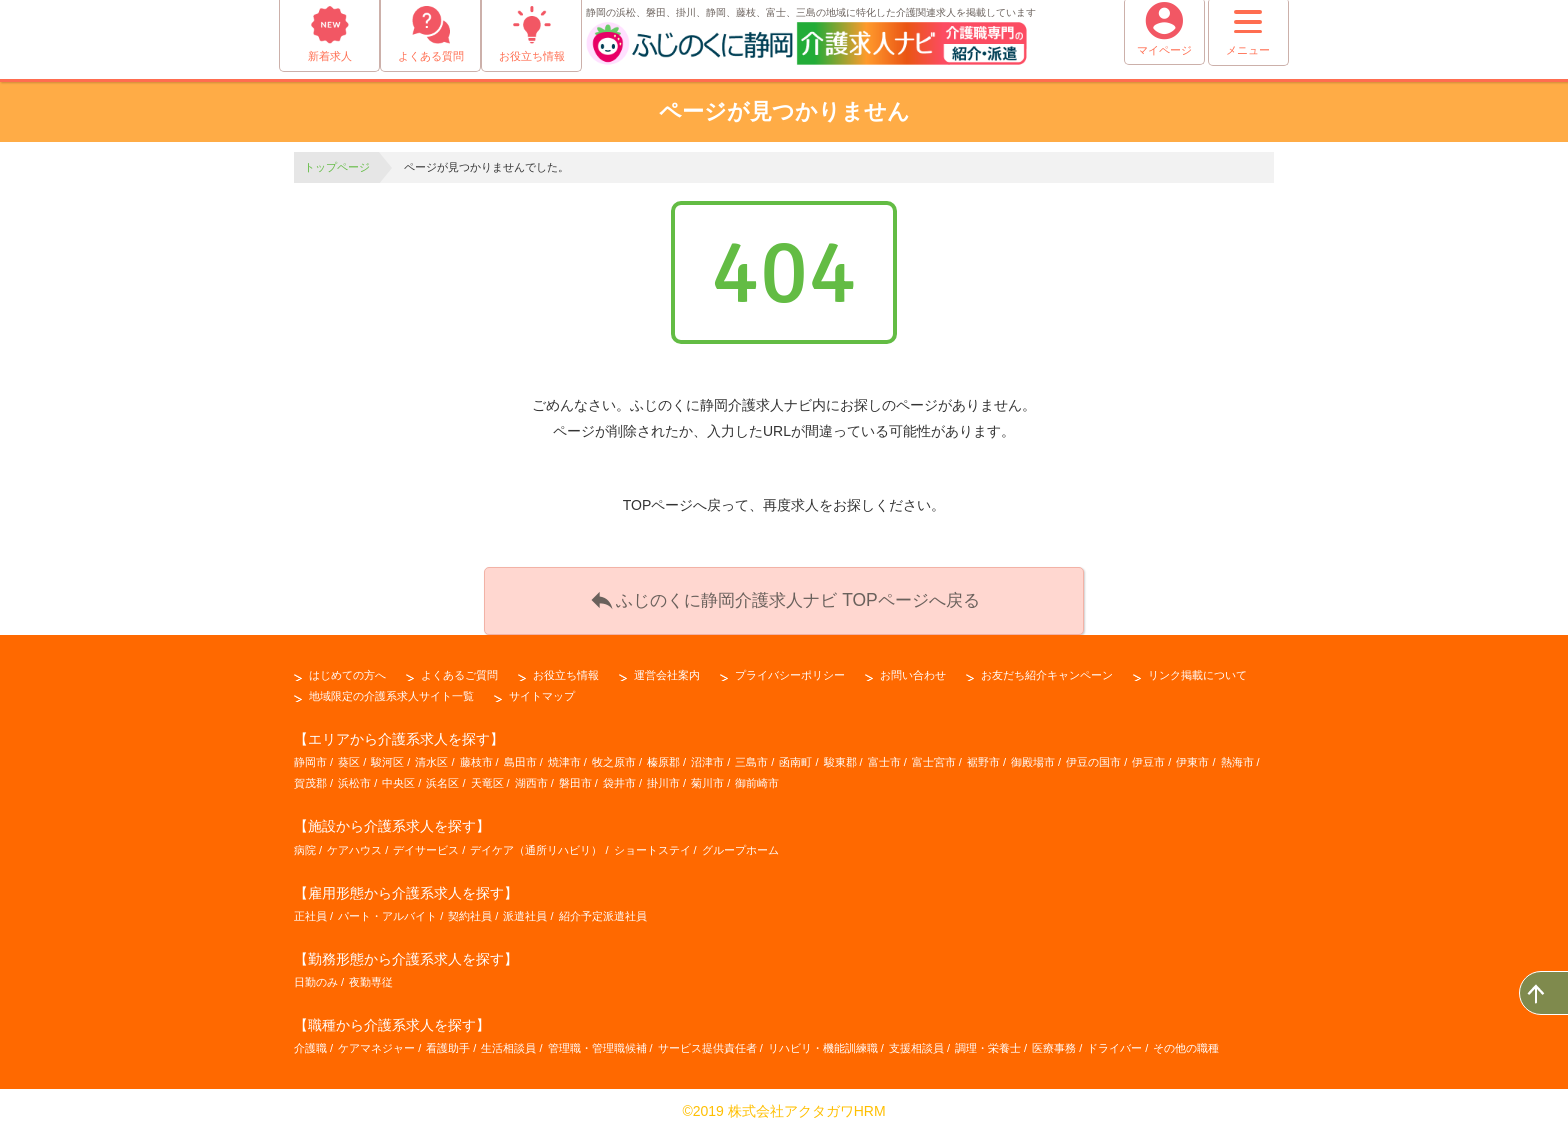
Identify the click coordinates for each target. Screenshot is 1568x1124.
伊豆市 (1148, 752)
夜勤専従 (371, 972)
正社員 (310, 906)
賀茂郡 (310, 773)
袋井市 (619, 773)
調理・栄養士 (988, 1038)
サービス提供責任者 (707, 1038)
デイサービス (426, 839)
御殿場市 (1033, 752)
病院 (305, 839)
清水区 (431, 752)
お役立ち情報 (566, 665)
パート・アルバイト (387, 906)
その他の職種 (1186, 1038)
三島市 (751, 752)
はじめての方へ (347, 665)
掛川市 (663, 773)
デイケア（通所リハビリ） (536, 839)
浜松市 (354, 773)
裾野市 (983, 752)
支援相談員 (916, 1038)
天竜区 (487, 773)
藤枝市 (476, 752)
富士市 (884, 752)
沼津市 (707, 752)
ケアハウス (354, 839)
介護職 (310, 1038)
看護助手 (448, 1038)
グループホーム (740, 839)
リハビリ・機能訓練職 (823, 1038)
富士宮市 (934, 752)
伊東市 (1192, 752)
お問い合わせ (913, 665)
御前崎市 (757, 773)
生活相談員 (508, 1038)
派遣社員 (525, 906)
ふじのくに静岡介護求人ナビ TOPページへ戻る (784, 594)
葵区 (349, 752)
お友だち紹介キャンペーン (1047, 665)
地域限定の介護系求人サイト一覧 (391, 686)
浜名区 (442, 773)
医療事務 (1054, 1038)
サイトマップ (542, 686)
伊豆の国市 (1093, 752)
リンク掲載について (1197, 665)
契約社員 (470, 906)
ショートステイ (652, 839)
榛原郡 (663, 752)
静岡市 (310, 752)
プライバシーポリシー (790, 665)
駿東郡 (840, 752)
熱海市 (1237, 752)
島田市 (520, 752)
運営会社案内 (667, 665)
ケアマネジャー (376, 1038)
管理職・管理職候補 (597, 1038)
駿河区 (387, 752)
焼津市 (564, 752)
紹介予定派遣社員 (603, 906)
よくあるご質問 (459, 665)
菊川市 (707, 773)
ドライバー (1114, 1038)
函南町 (795, 752)
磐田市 (575, 773)
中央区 (398, 773)
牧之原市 (614, 752)
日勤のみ (316, 972)
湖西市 (531, 773)
